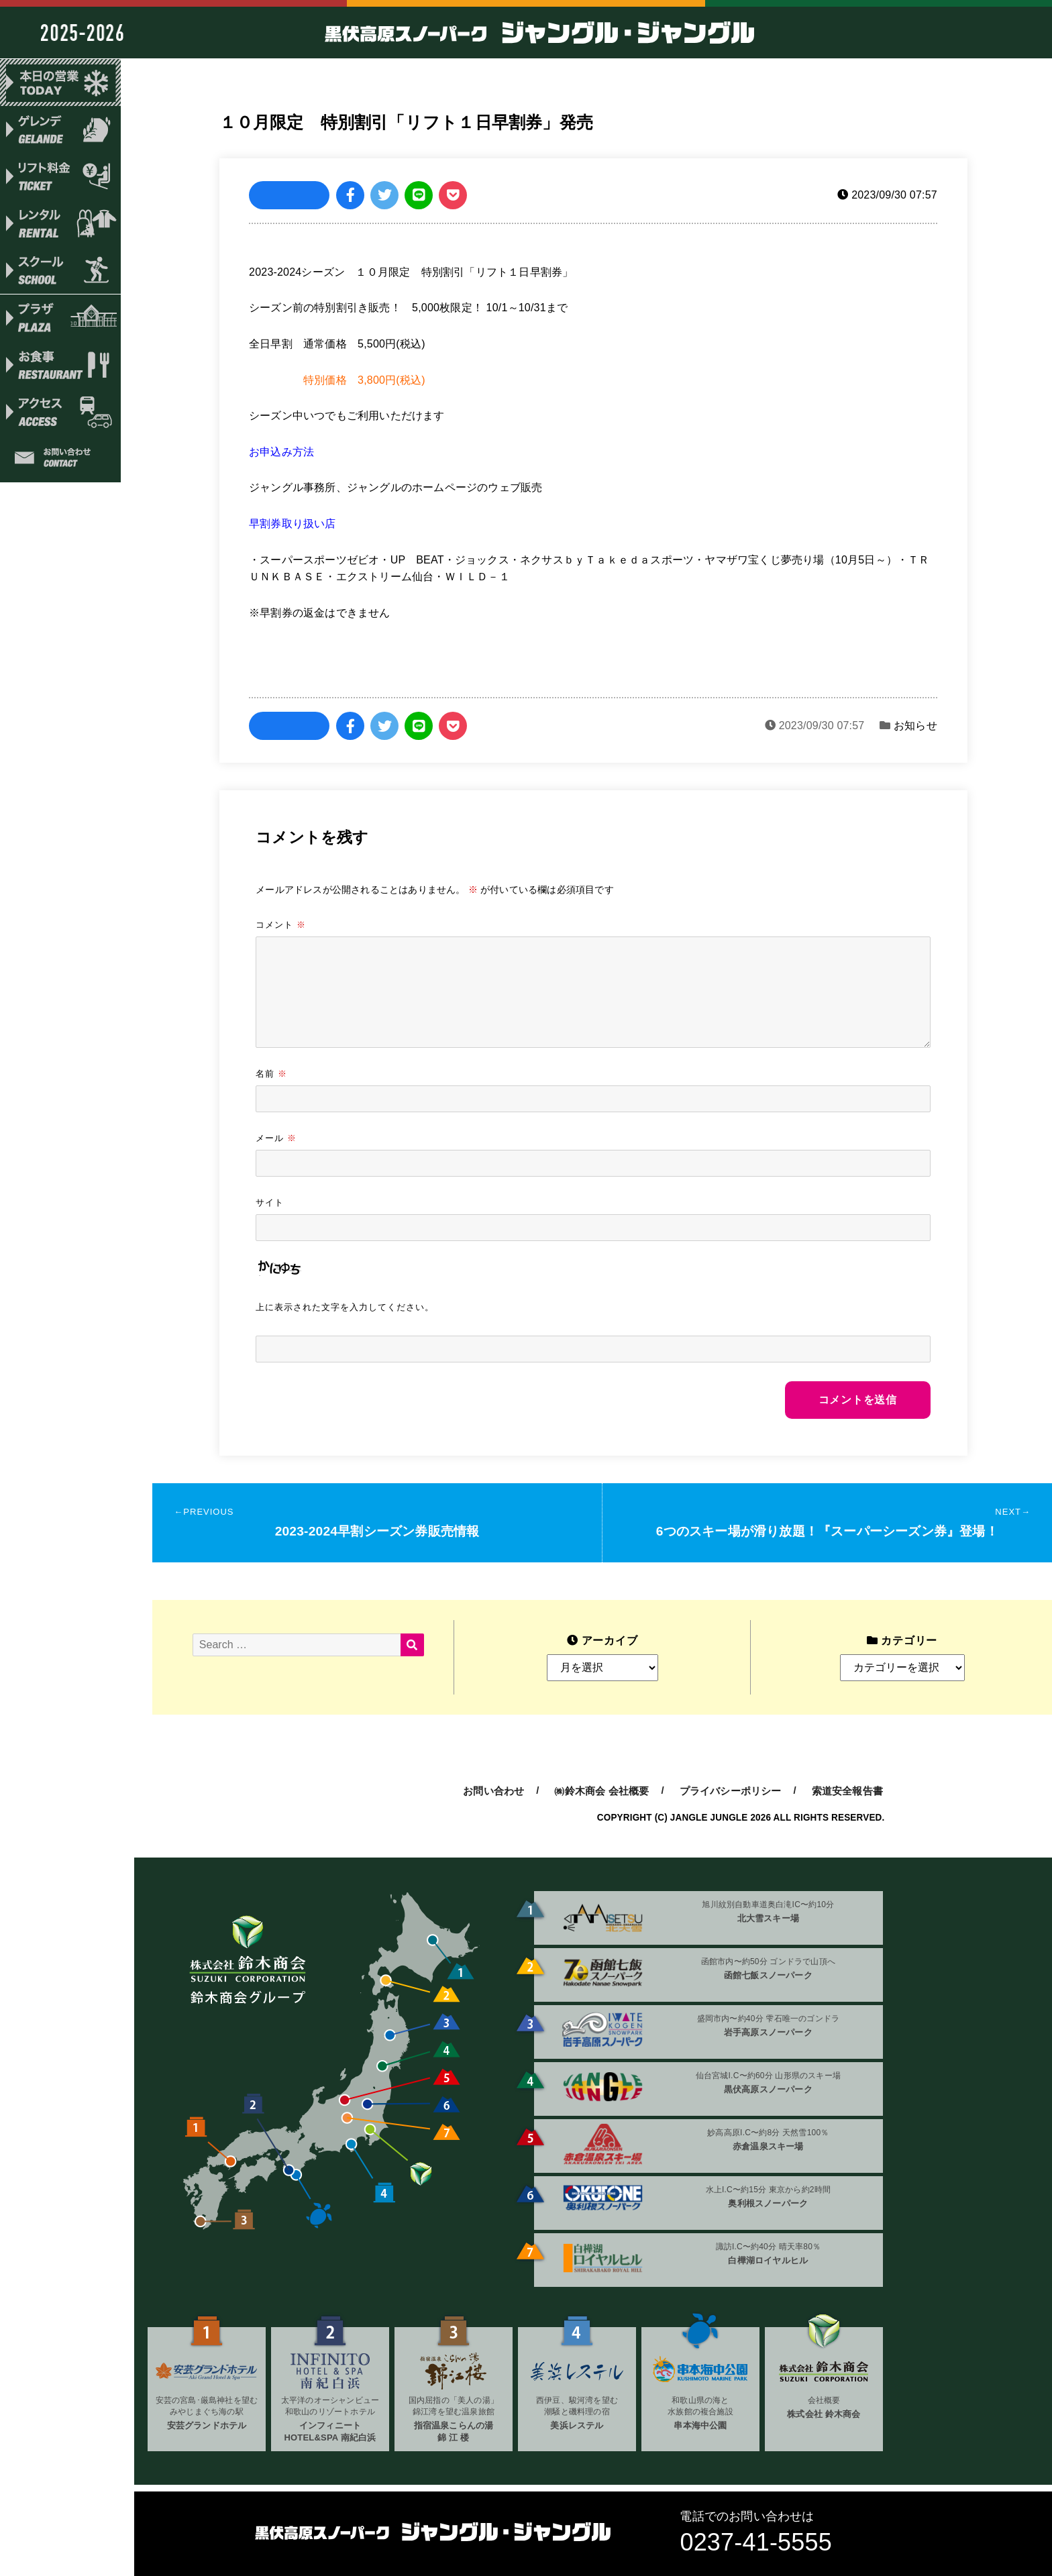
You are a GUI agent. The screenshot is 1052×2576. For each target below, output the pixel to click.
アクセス (60, 415)
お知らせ (915, 725)
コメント (281, 924)
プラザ (60, 320)
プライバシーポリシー (731, 1790)
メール (276, 1137)
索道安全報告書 (847, 1790)
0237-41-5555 (756, 2542)
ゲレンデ (60, 130)
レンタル (60, 225)
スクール (60, 273)
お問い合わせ (60, 463)
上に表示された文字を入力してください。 (345, 1306)
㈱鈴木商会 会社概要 (601, 1790)
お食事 (60, 368)
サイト (270, 1202)
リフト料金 (60, 177)
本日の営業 (60, 82)
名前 (271, 1073)
